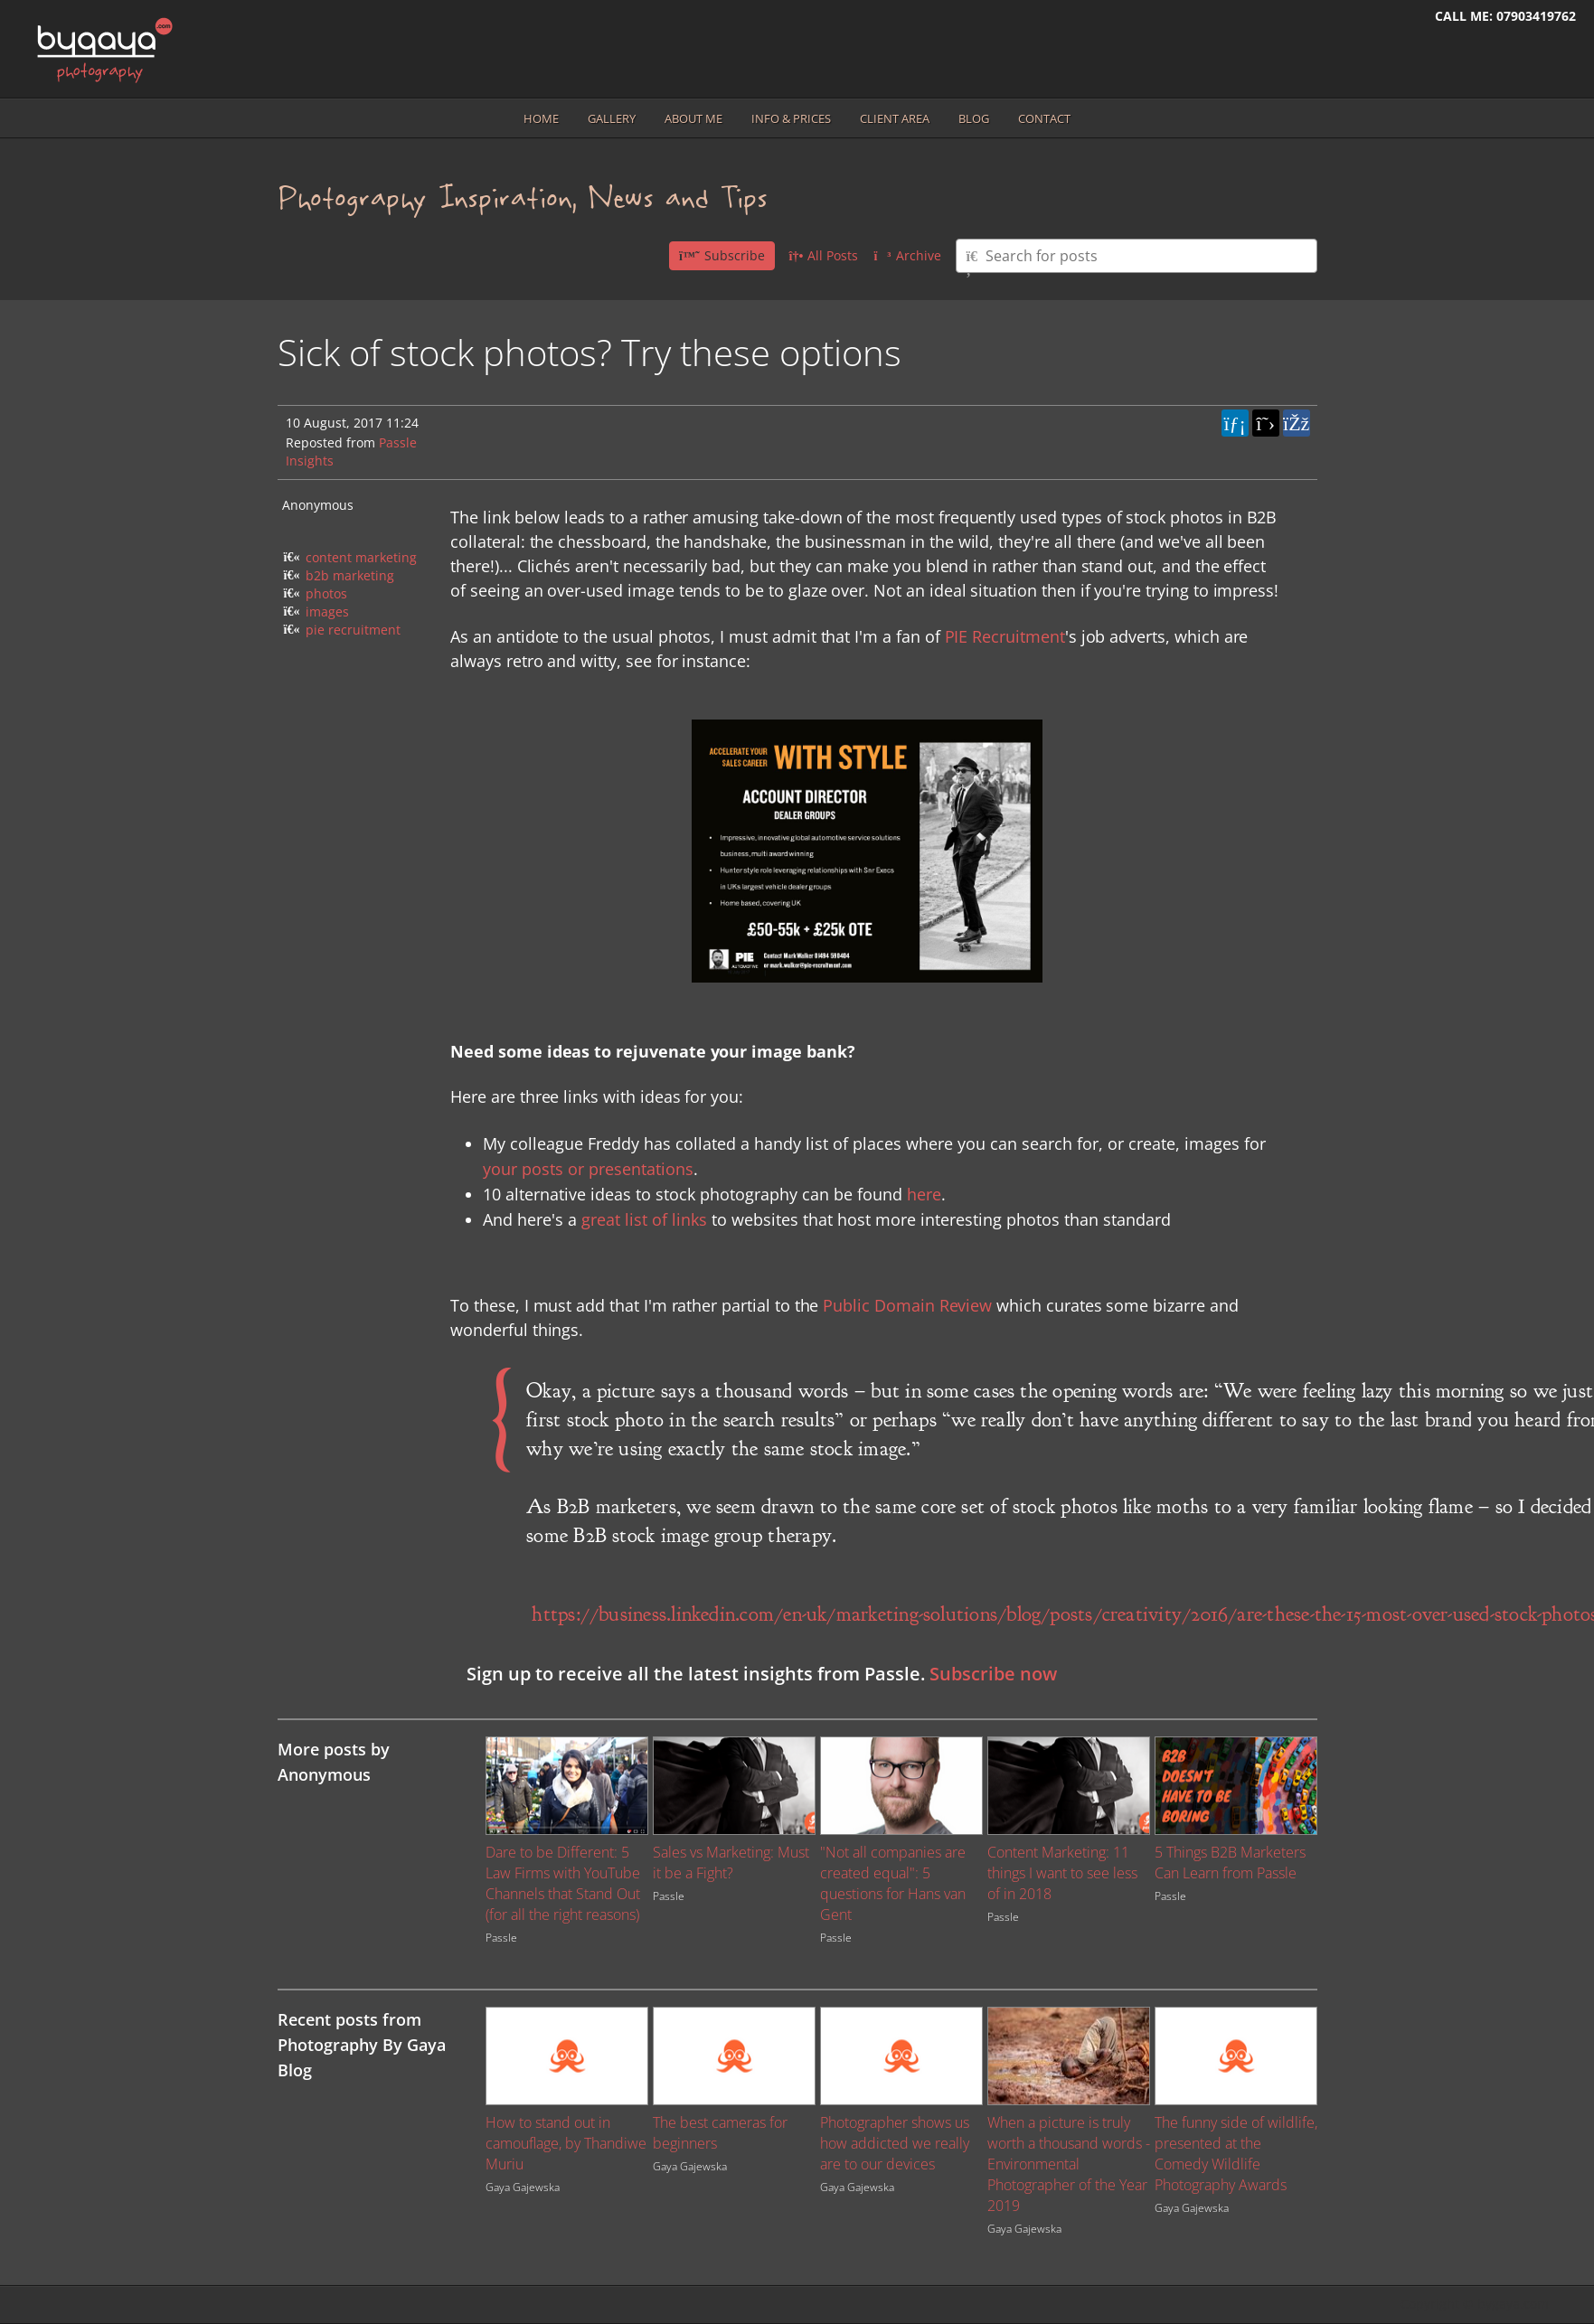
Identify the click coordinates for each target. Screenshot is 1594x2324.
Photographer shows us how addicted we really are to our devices (894, 2143)
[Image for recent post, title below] (566, 2056)
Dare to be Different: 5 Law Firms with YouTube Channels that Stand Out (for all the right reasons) (563, 1883)
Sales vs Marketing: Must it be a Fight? (731, 1862)
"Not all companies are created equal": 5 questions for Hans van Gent (893, 1883)
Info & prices (791, 118)
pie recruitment (353, 629)
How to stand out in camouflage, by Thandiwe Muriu (566, 2143)
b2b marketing (350, 575)
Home (541, 118)
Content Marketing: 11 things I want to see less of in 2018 (1062, 1873)
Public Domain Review (907, 1305)
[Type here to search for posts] (1136, 256)
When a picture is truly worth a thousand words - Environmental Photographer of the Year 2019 (1068, 2164)
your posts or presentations (588, 1169)
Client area (894, 118)
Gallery (612, 118)
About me (693, 118)
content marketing (361, 557)
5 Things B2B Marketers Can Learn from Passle (1230, 1862)
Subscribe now (993, 1673)
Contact (1044, 118)
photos (326, 593)
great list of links (644, 1219)
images (327, 611)
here (924, 1194)
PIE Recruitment (1005, 636)
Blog (973, 118)
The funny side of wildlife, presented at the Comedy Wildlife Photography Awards (1236, 2153)
